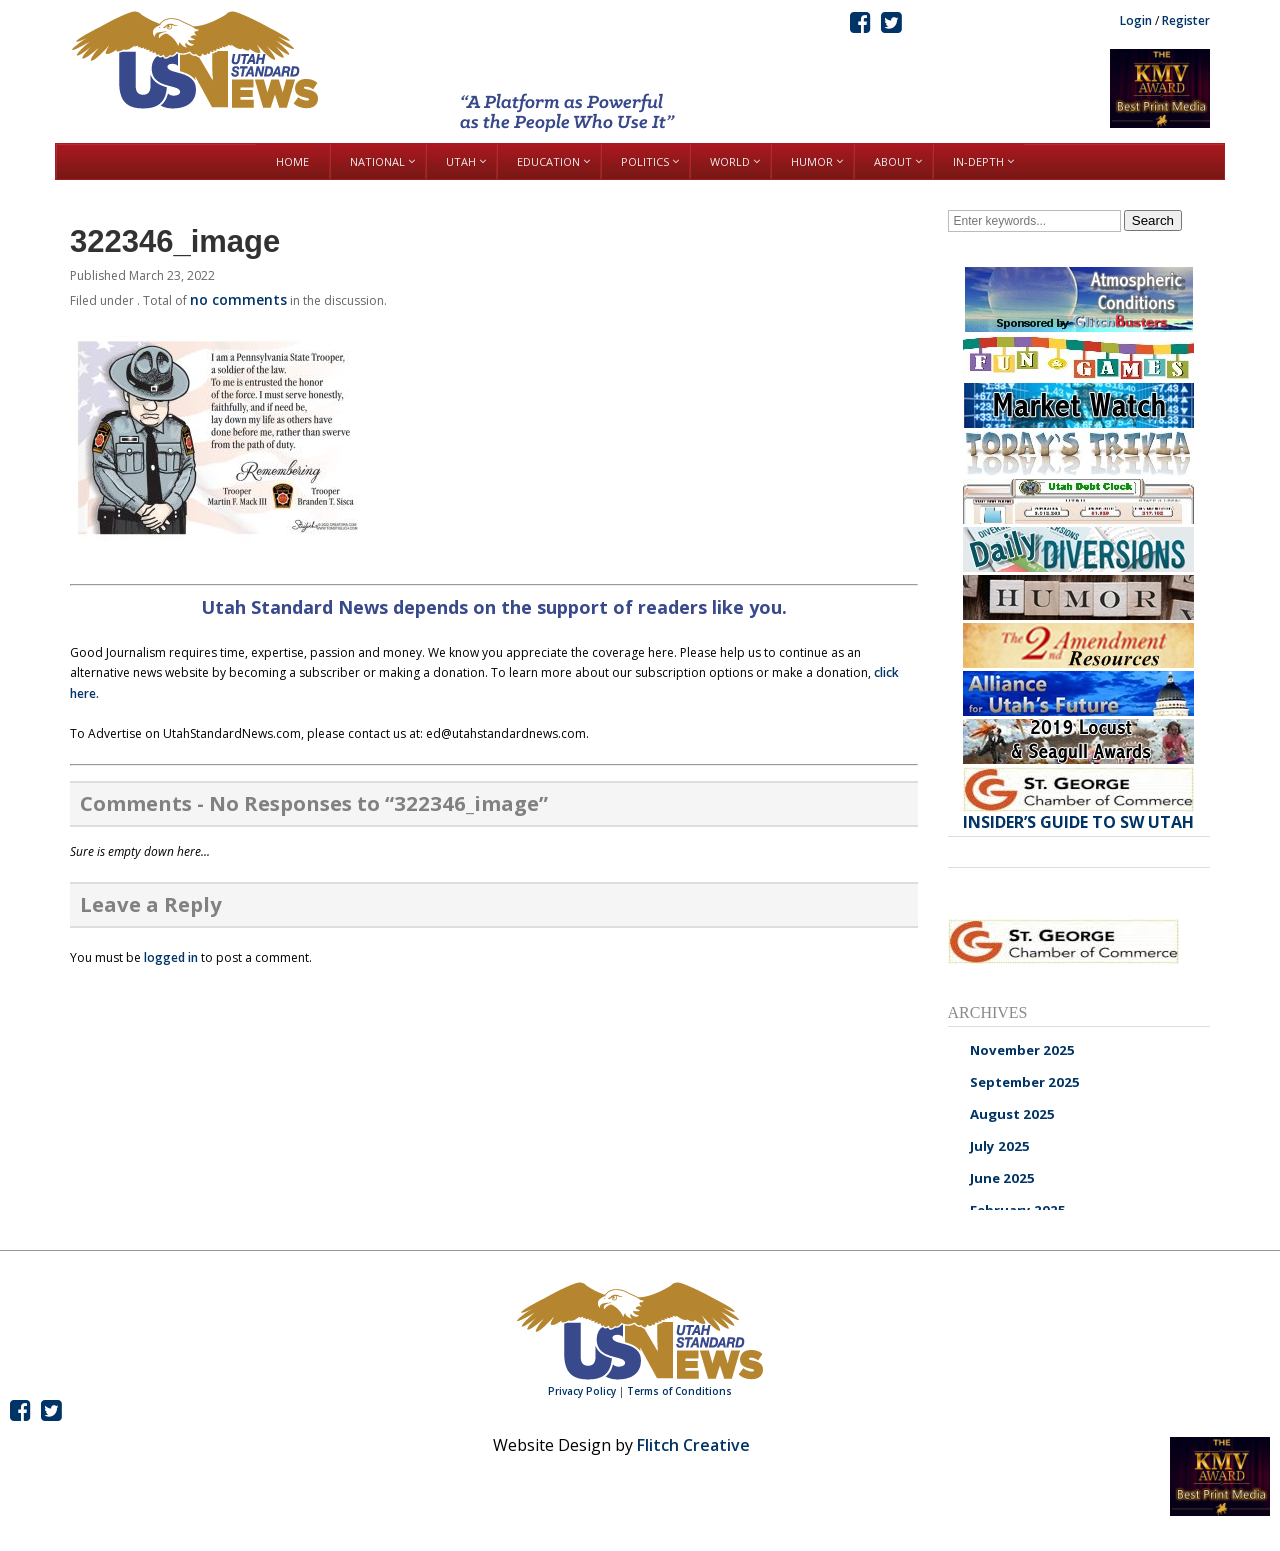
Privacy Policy (582, 1391)
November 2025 (1022, 1050)
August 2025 (1012, 1114)
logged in (171, 957)
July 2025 (1000, 1146)
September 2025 (1025, 1082)
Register (1186, 20)
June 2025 (1002, 1178)
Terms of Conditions (679, 1391)
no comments (238, 299)
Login (1136, 20)
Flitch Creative (693, 1445)
